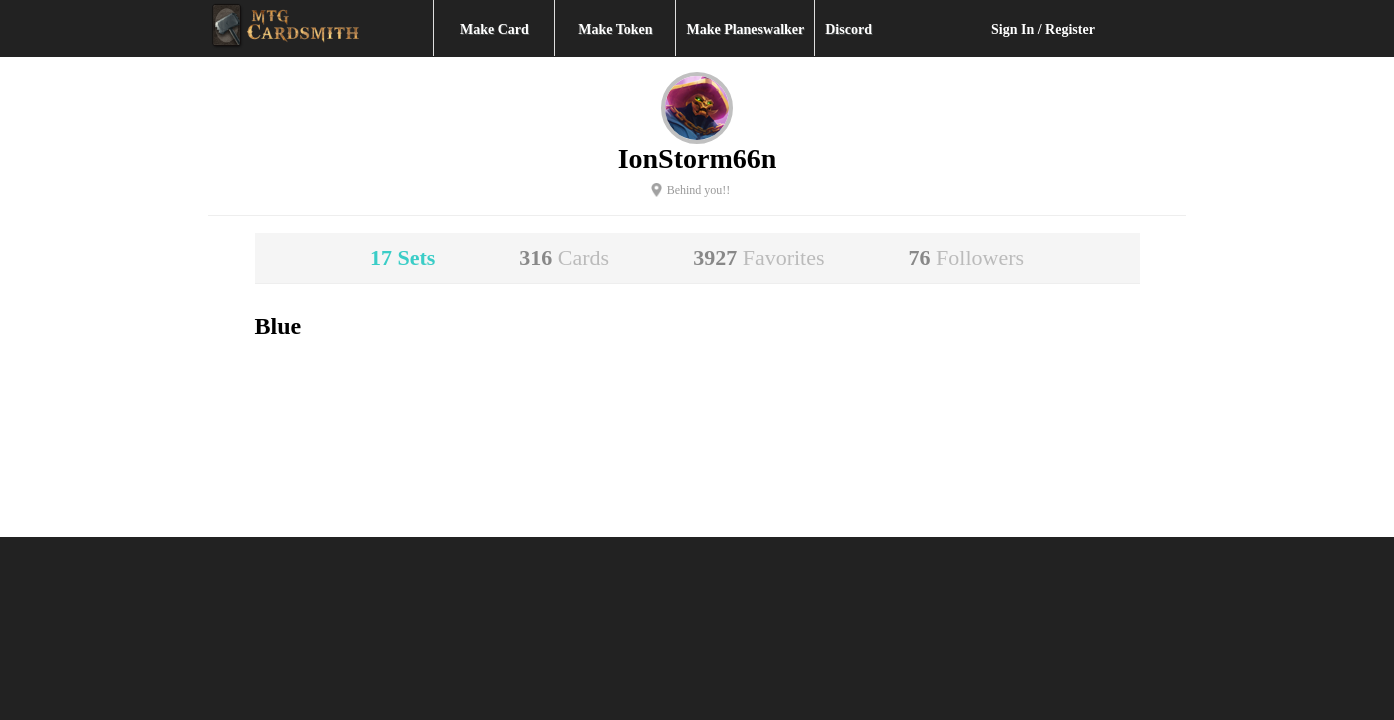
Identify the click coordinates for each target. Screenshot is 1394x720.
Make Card (494, 29)
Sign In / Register (1043, 29)
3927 (758, 257)
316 (564, 257)
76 (967, 257)
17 (402, 257)
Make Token (615, 29)
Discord (848, 29)
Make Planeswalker (745, 29)
